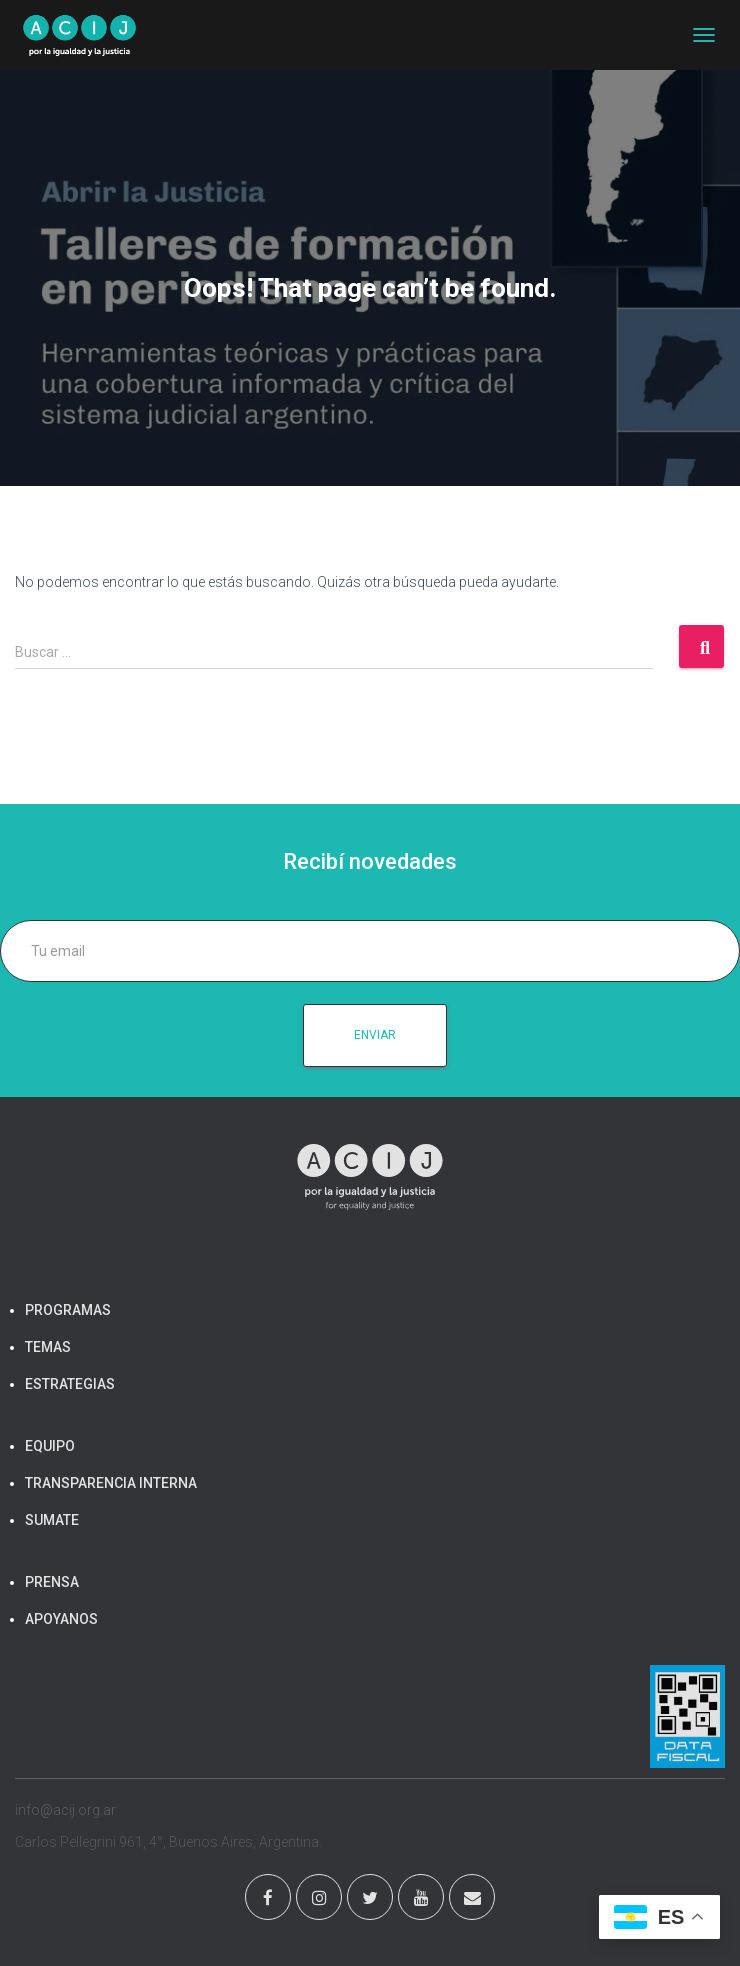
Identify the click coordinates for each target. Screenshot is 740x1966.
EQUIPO (50, 1446)
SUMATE (52, 1520)
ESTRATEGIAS (70, 1384)
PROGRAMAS (68, 1310)
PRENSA (52, 1582)
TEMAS (48, 1347)
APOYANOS (61, 1619)
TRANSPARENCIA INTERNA (111, 1483)
